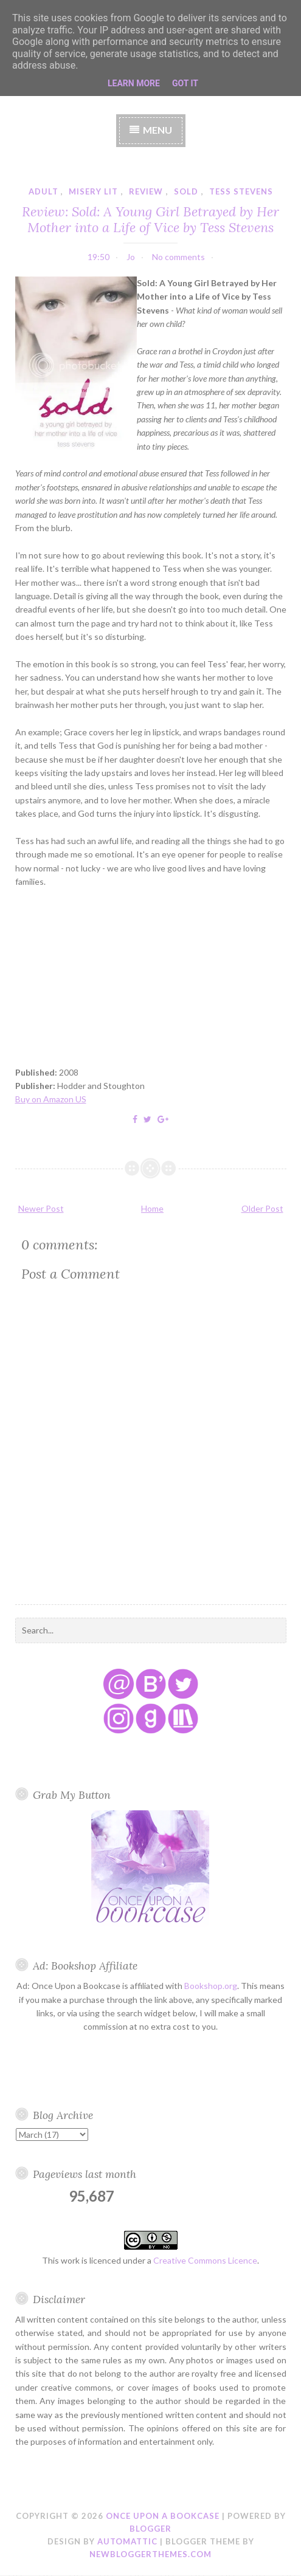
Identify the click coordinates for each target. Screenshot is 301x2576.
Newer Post (41, 1208)
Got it (185, 83)
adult (43, 191)
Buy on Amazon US (50, 1099)
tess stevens (241, 191)
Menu (157, 130)
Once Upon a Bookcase (163, 2516)
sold (186, 191)
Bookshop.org (210, 1985)
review (146, 191)
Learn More (134, 83)
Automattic (127, 2541)
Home (152, 1208)
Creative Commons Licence (205, 2260)
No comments (178, 257)
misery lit (93, 191)
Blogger (150, 2528)
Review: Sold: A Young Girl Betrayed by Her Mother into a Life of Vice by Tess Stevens (150, 219)
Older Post (262, 1208)
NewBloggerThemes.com (150, 2554)
